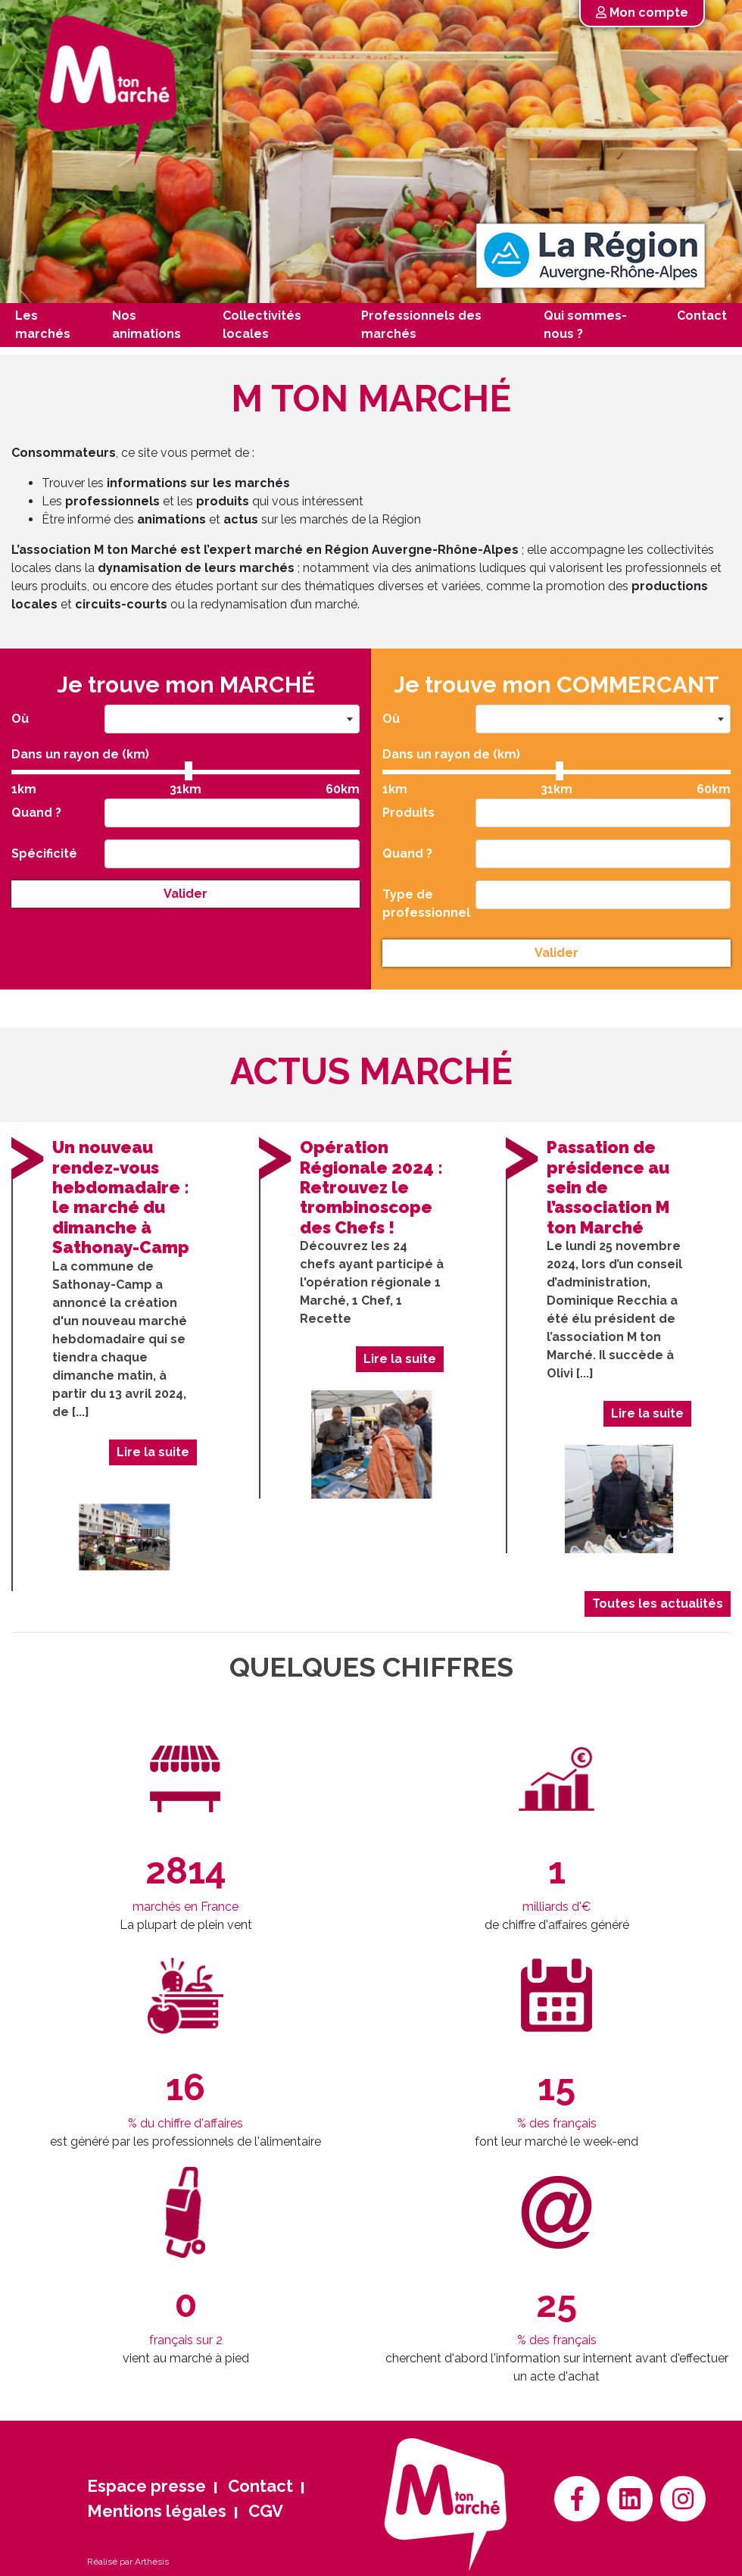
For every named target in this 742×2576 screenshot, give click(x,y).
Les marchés (42, 324)
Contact (702, 315)
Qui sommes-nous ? (585, 324)
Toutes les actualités (650, 1603)
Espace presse (146, 2486)
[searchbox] (116, 812)
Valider (185, 890)
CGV (265, 2511)
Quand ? (42, 812)
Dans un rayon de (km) (84, 756)
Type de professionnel (428, 899)
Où (26, 722)
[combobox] (230, 723)
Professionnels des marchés (421, 324)
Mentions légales (156, 2511)
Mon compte (642, 12)
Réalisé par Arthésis (128, 2561)
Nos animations (146, 324)
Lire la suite (145, 1452)
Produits (414, 812)
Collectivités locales (262, 324)
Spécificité (50, 851)
